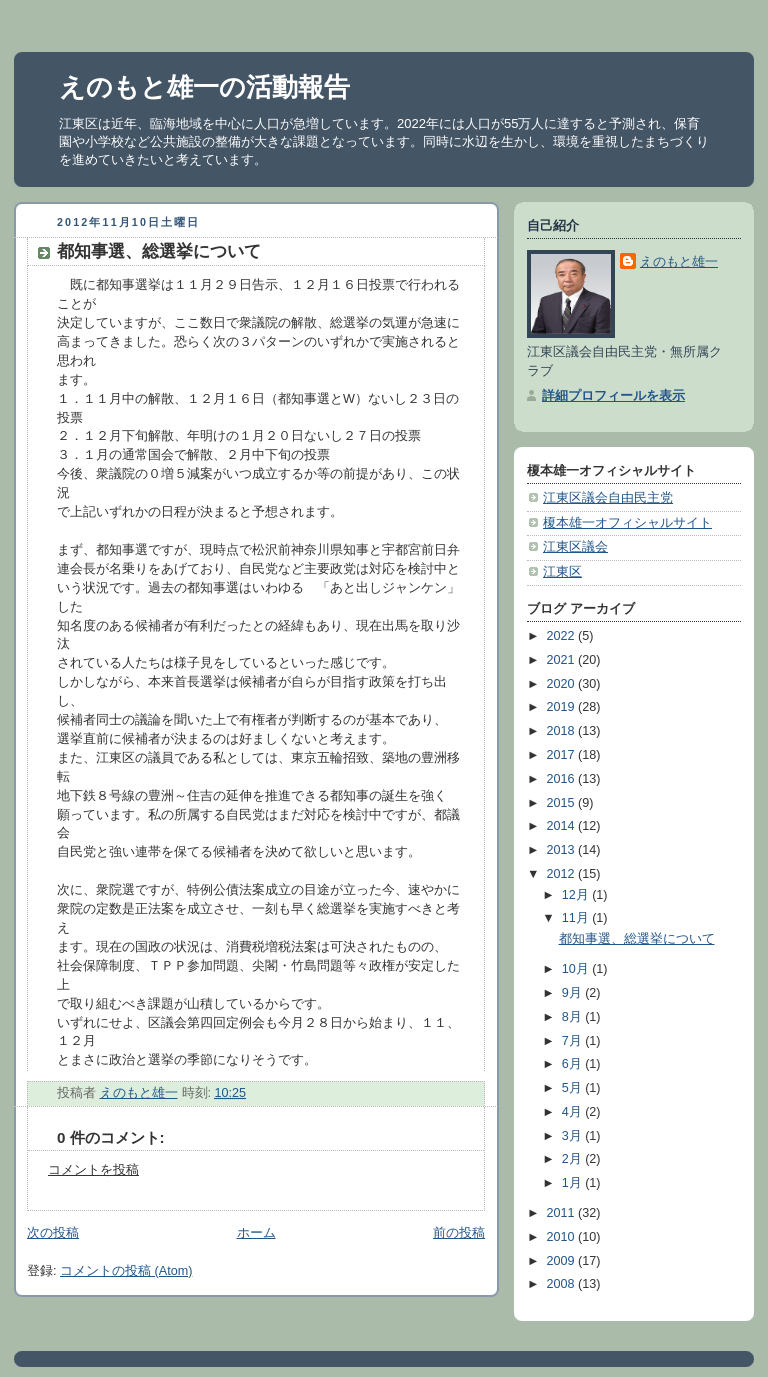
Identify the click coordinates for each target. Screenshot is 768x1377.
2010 (563, 1237)
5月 (574, 1088)
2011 (563, 1213)
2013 (563, 850)
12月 (577, 895)
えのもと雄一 (679, 262)
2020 (563, 684)
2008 (563, 1284)
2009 (563, 1261)
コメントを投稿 (93, 1170)
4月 (574, 1112)
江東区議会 (575, 547)
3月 (574, 1136)
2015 (563, 803)
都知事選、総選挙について (637, 939)
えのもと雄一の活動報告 (204, 87)
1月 (574, 1183)
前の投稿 (459, 1233)
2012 (563, 874)
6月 (574, 1064)
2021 (563, 660)
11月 (577, 918)
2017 (563, 755)
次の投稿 (53, 1233)
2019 (563, 707)
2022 (563, 636)
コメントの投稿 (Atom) (126, 1271)
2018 (563, 731)
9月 (574, 993)
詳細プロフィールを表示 (613, 396)
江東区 (562, 572)
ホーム (256, 1233)
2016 (563, 779)
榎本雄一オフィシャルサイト (627, 523)
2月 (574, 1159)
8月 (574, 1017)
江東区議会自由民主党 (608, 498)
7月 (574, 1041)
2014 (563, 826)
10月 (577, 969)
